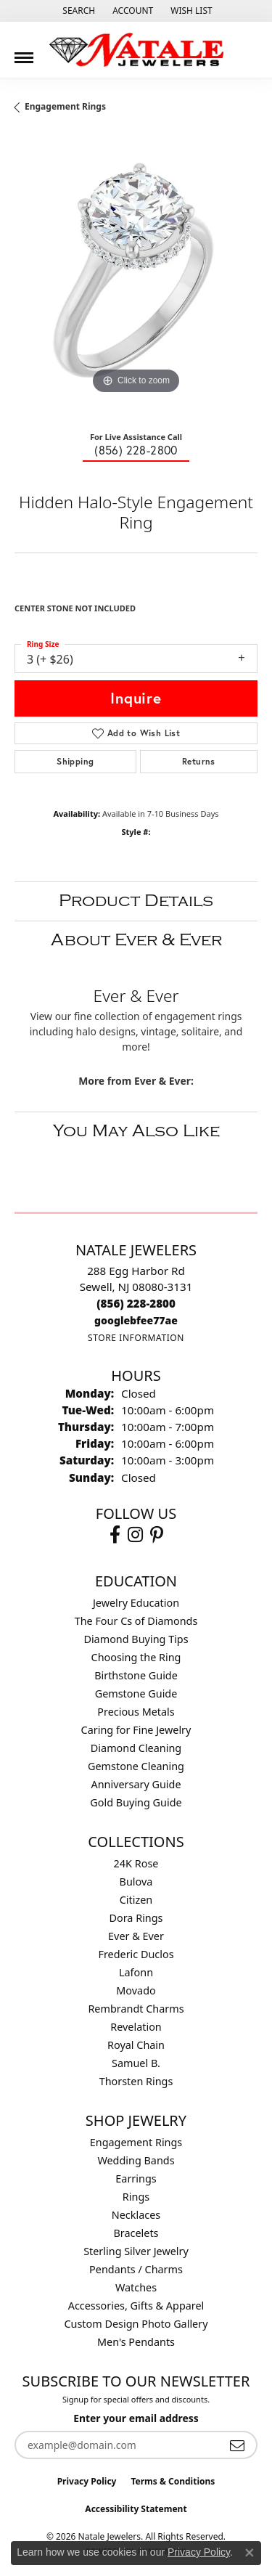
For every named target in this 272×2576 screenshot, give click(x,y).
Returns (198, 761)
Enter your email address (136, 2418)
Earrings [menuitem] (135, 2178)
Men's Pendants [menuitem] (136, 2342)
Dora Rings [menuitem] (136, 1918)
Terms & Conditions (173, 2481)
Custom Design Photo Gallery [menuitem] (135, 2324)
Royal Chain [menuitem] (136, 2045)
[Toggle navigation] (24, 52)
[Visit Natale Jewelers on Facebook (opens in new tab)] (115, 1535)
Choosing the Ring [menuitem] (136, 1657)
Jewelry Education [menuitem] (136, 1603)
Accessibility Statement (135, 2509)
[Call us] (136, 1320)
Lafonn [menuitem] (136, 1972)
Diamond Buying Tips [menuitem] (135, 1639)
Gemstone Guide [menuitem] (136, 1693)
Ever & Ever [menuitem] (136, 1936)
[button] (77, 11)
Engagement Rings (65, 106)
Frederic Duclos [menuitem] (135, 1954)
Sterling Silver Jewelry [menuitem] (136, 2251)
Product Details (136, 900)
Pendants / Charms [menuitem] (136, 2269)
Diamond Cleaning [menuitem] (136, 1748)
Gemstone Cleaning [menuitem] (136, 1766)
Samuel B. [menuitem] (136, 2063)
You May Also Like (136, 1131)
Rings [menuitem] (136, 2197)
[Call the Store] (136, 1303)
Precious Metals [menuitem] (135, 1712)
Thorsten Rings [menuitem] (136, 2081)
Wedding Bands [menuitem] (135, 2160)
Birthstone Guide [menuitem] (136, 1675)
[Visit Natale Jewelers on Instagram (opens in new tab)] (135, 1535)
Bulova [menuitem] (136, 1881)
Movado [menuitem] (135, 1990)
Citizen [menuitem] (136, 1900)
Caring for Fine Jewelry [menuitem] (136, 1730)
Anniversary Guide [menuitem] (136, 1784)
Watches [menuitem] (136, 2287)
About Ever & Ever (136, 940)
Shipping (75, 761)
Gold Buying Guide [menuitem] (135, 1802)
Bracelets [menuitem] (135, 2233)
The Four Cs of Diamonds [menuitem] (136, 1621)
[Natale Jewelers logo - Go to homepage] (136, 50)
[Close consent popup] (249, 2552)
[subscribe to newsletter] (237, 2445)
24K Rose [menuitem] (136, 1863)
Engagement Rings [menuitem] (136, 2142)
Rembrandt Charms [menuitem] (136, 2008)
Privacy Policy (87, 2481)
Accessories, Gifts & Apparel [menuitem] (136, 2305)
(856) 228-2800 (136, 449)
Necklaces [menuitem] (136, 2215)
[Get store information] (136, 1338)
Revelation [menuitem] (136, 2027)
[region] (136, 276)
